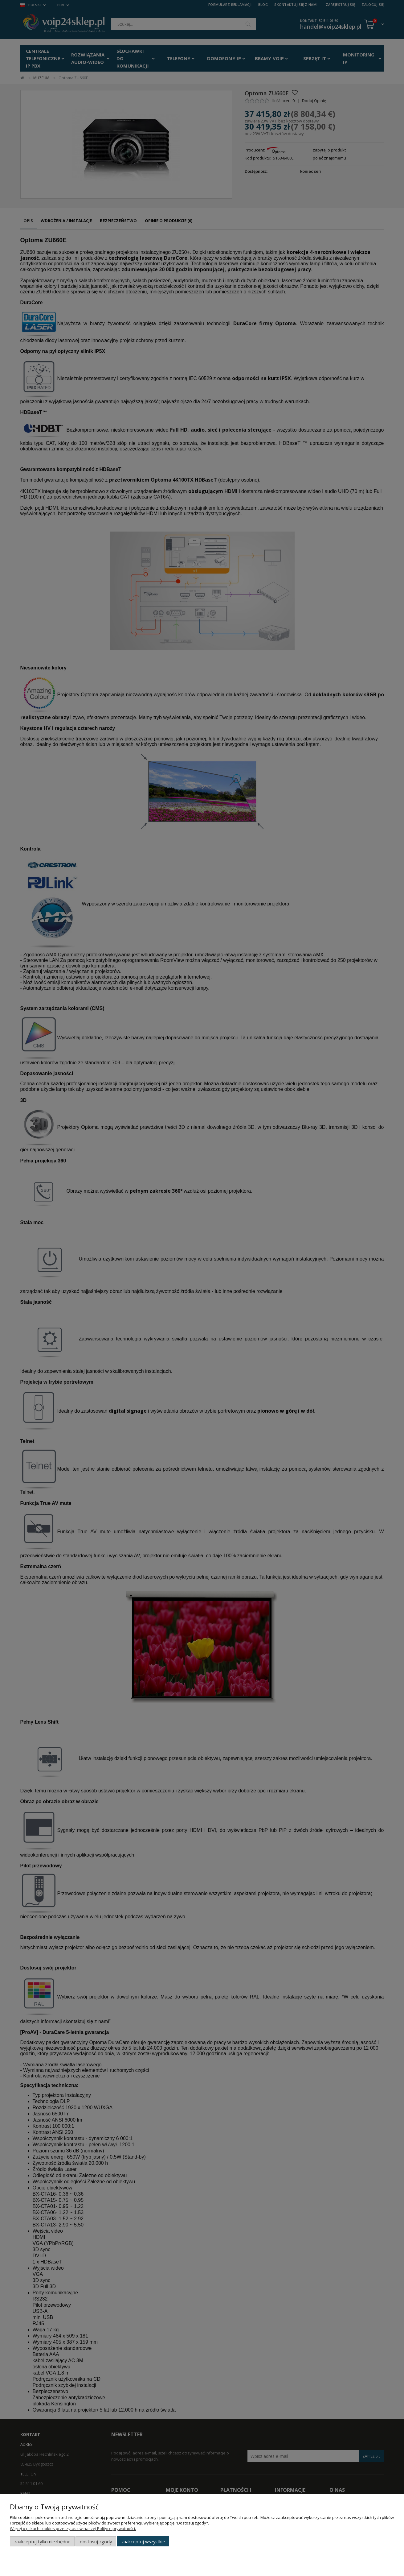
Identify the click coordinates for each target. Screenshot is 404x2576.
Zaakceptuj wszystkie (143, 2541)
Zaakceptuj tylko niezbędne (42, 2541)
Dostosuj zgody (96, 2541)
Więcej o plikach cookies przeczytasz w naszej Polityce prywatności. (73, 2528)
